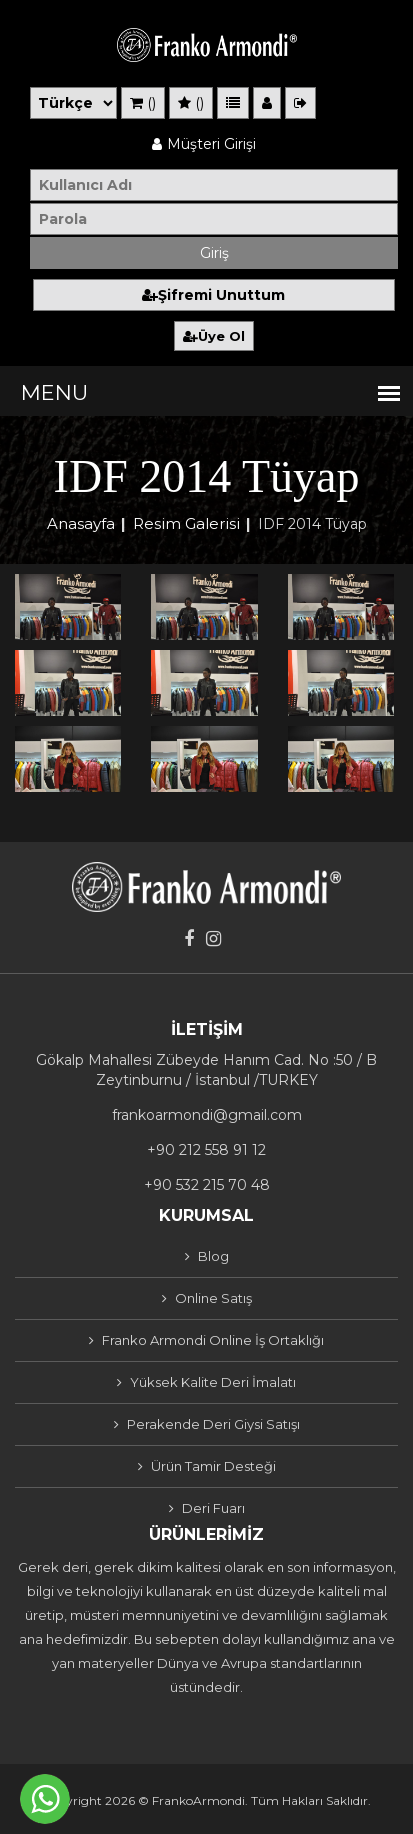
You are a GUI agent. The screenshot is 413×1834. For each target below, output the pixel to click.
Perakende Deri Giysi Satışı (213, 1424)
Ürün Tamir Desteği (213, 1466)
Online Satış (213, 1298)
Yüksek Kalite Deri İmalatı (213, 1382)
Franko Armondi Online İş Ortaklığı (213, 1340)
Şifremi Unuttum (213, 295)
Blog (213, 1256)
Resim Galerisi (186, 523)
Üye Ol (214, 336)
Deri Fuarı (213, 1508)
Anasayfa (81, 523)
